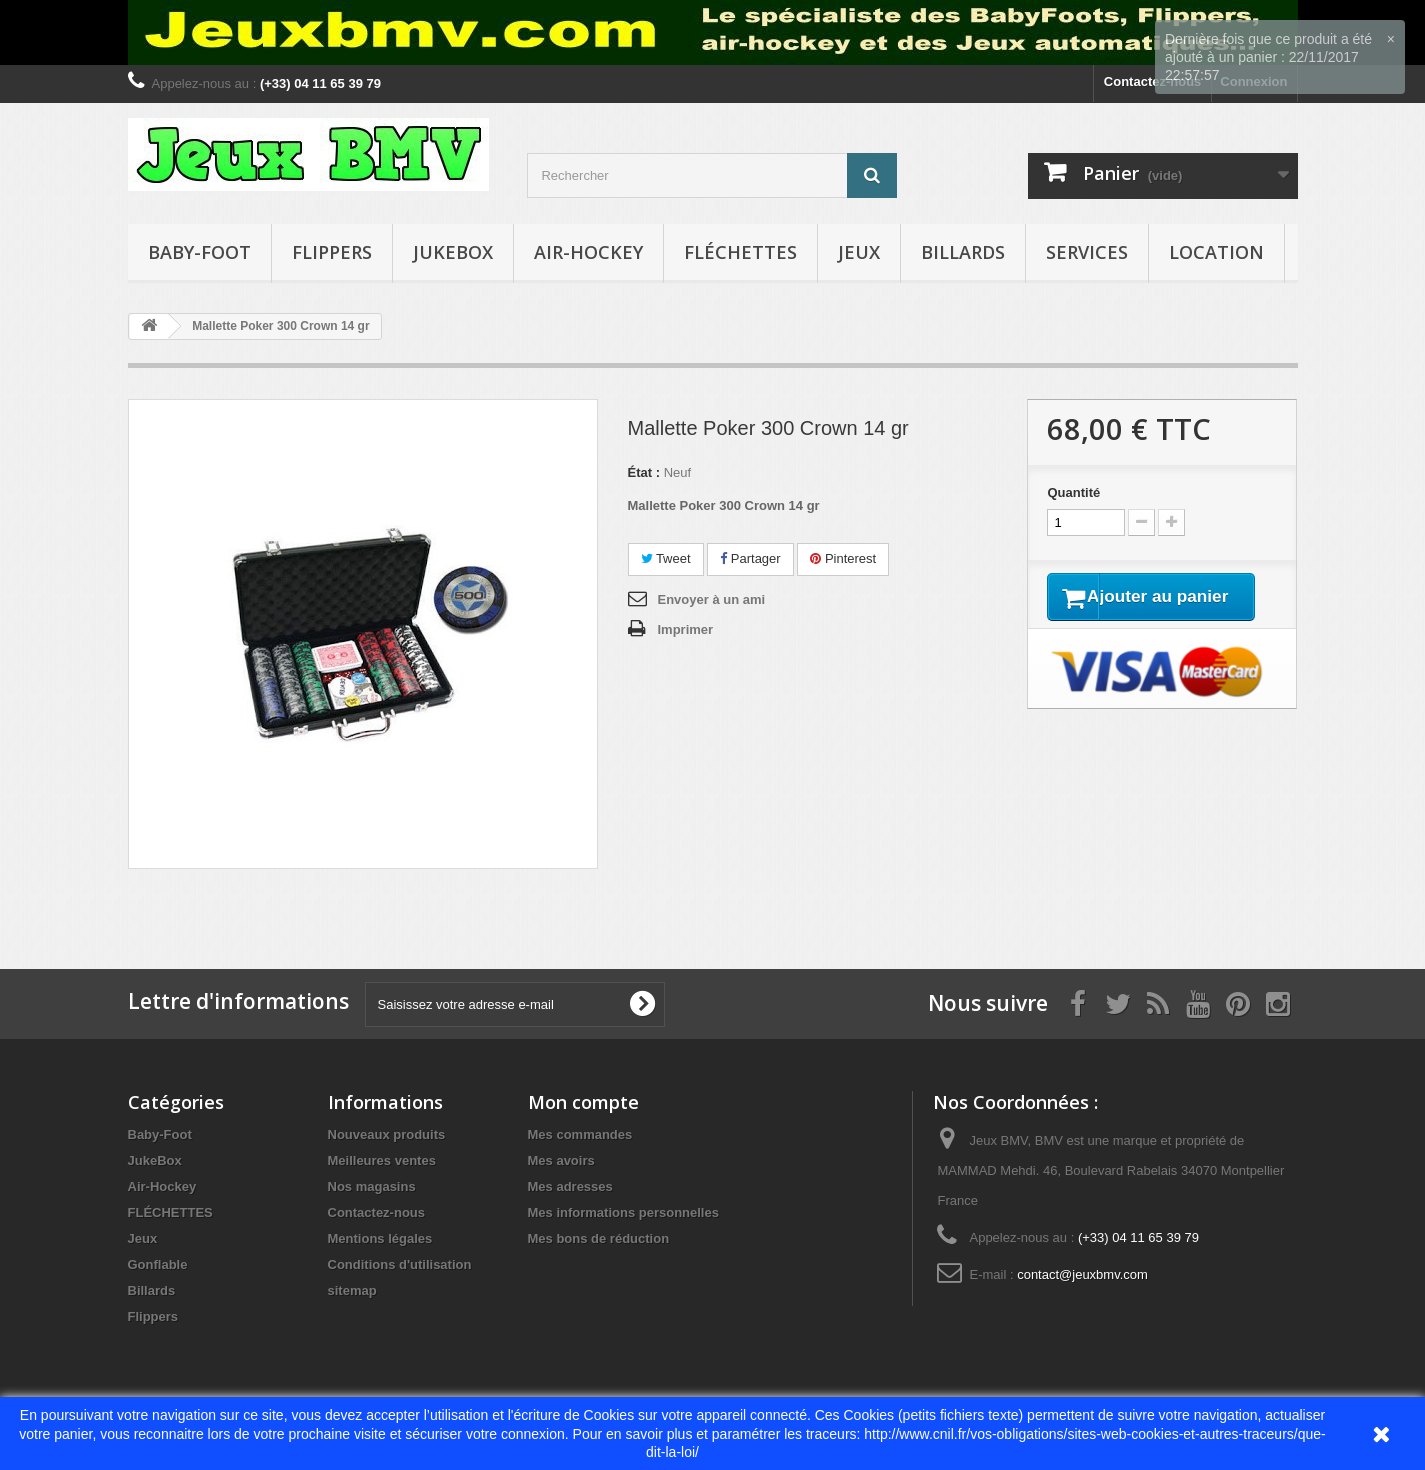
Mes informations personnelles (623, 1212)
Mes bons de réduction (599, 1238)
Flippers (332, 252)
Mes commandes (580, 1134)
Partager (750, 558)
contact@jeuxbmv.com (1082, 1274)
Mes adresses (570, 1186)
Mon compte (583, 1102)
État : (644, 472)
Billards (963, 252)
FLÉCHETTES (740, 252)
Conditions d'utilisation (400, 1264)
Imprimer (686, 629)
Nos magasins (372, 1186)
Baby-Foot (199, 252)
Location (1216, 252)
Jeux (859, 252)
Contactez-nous (377, 1212)
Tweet (666, 558)
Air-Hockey (588, 252)
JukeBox (453, 252)
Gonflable (158, 1264)
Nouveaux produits (387, 1134)
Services (1087, 252)
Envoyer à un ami (712, 599)
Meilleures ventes (382, 1160)
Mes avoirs (561, 1160)
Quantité (1073, 492)
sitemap (352, 1290)
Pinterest (843, 558)
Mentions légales (380, 1238)
